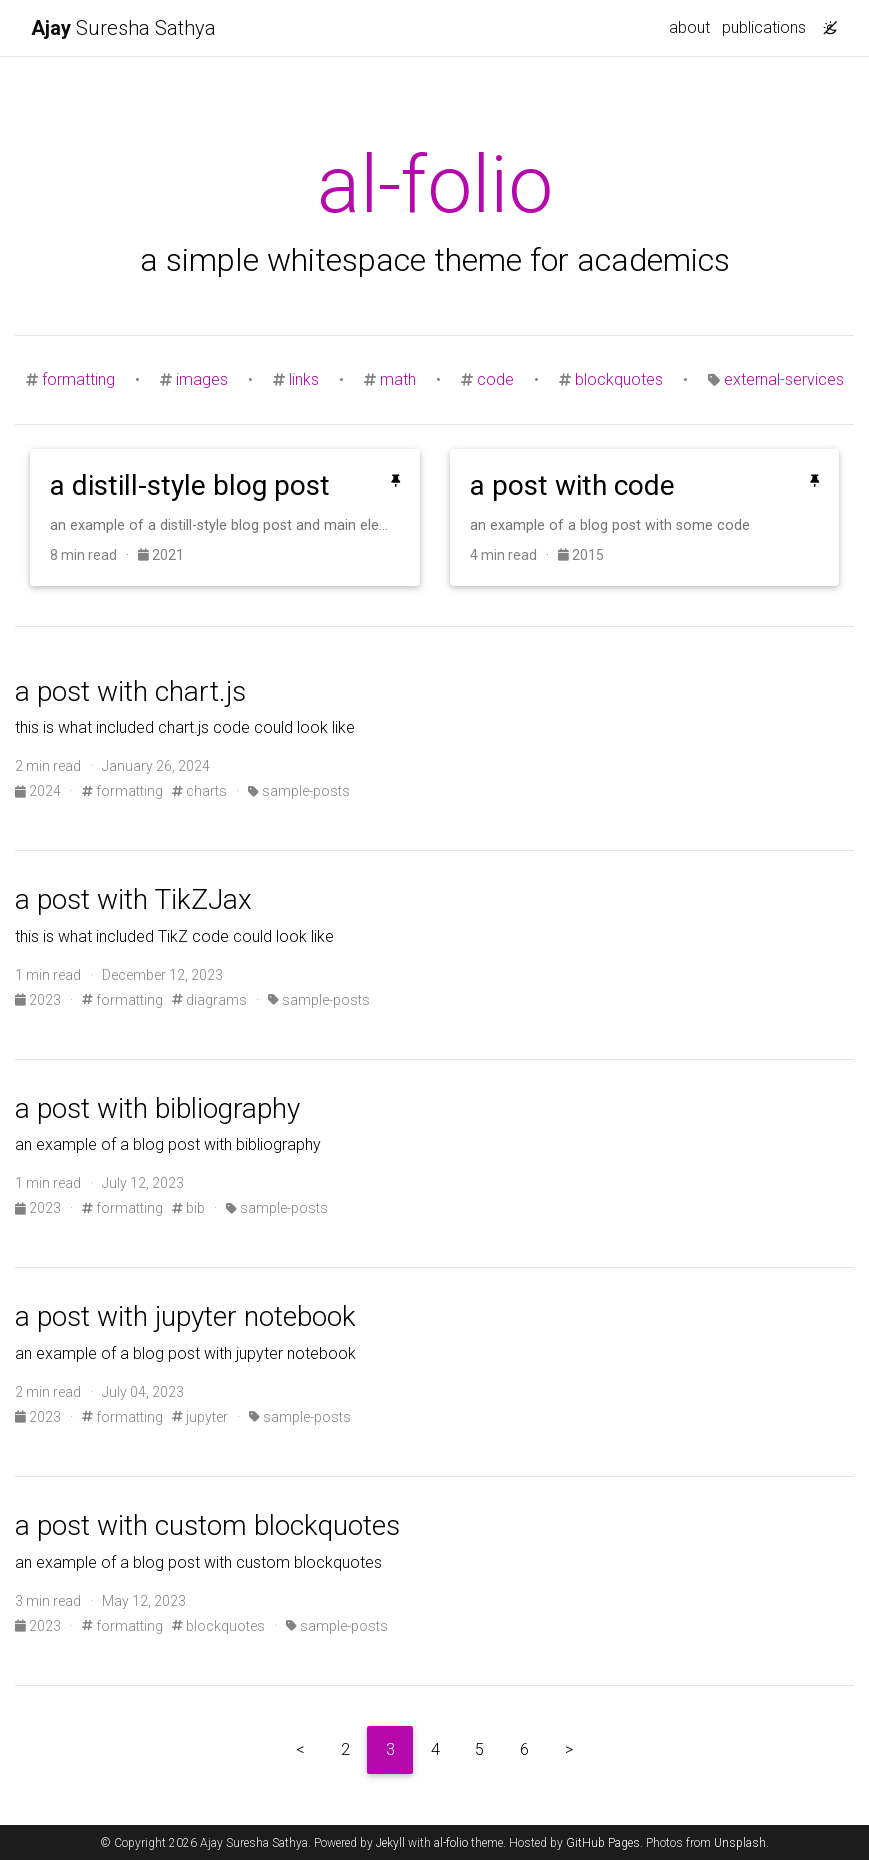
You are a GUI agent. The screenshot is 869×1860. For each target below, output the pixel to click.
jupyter (200, 1417)
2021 (161, 555)
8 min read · (94, 555)
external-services (784, 379)
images (202, 379)
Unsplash (740, 1843)
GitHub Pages (603, 1843)
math (398, 379)
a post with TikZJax (133, 899)
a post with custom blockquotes (207, 1525)
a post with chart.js (130, 691)
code (495, 379)
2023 (39, 1000)
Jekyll (390, 1843)
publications (764, 27)
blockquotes (619, 379)
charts (199, 791)
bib (188, 1208)
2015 (581, 555)
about (689, 27)
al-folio (451, 1843)
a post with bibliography (157, 1108)
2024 (39, 791)
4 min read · (514, 555)
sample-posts (299, 791)
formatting (78, 379)
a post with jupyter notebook (185, 1316)
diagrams (209, 1000)
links (304, 379)
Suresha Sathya (123, 28)
